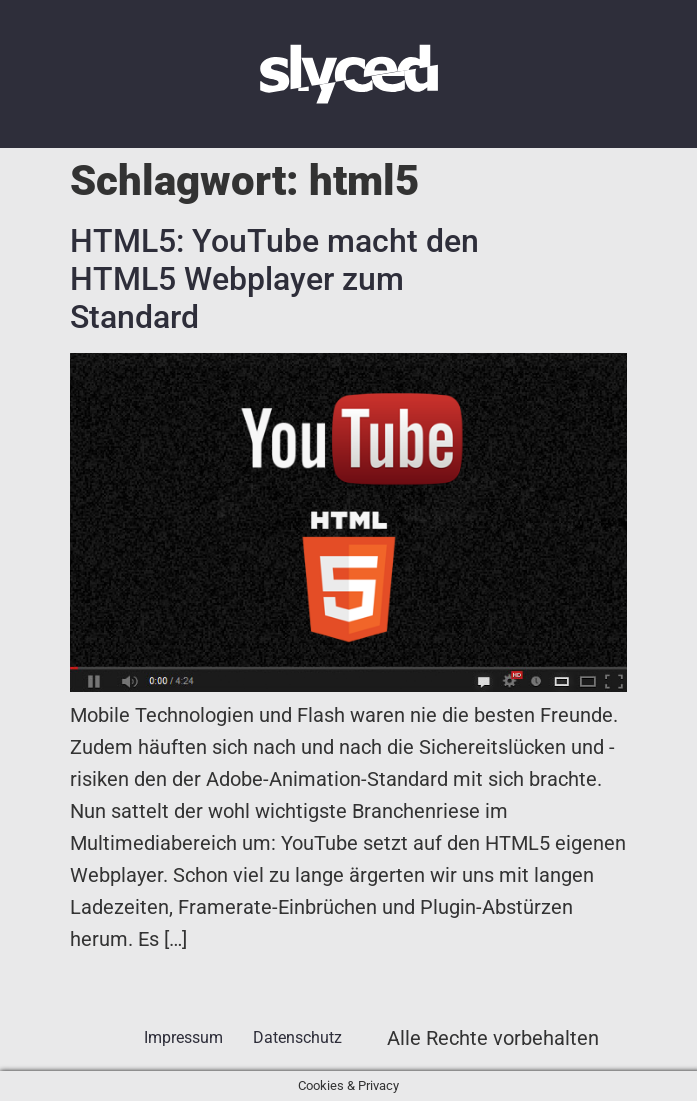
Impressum (183, 1037)
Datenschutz (297, 1037)
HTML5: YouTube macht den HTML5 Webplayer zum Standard (274, 279)
